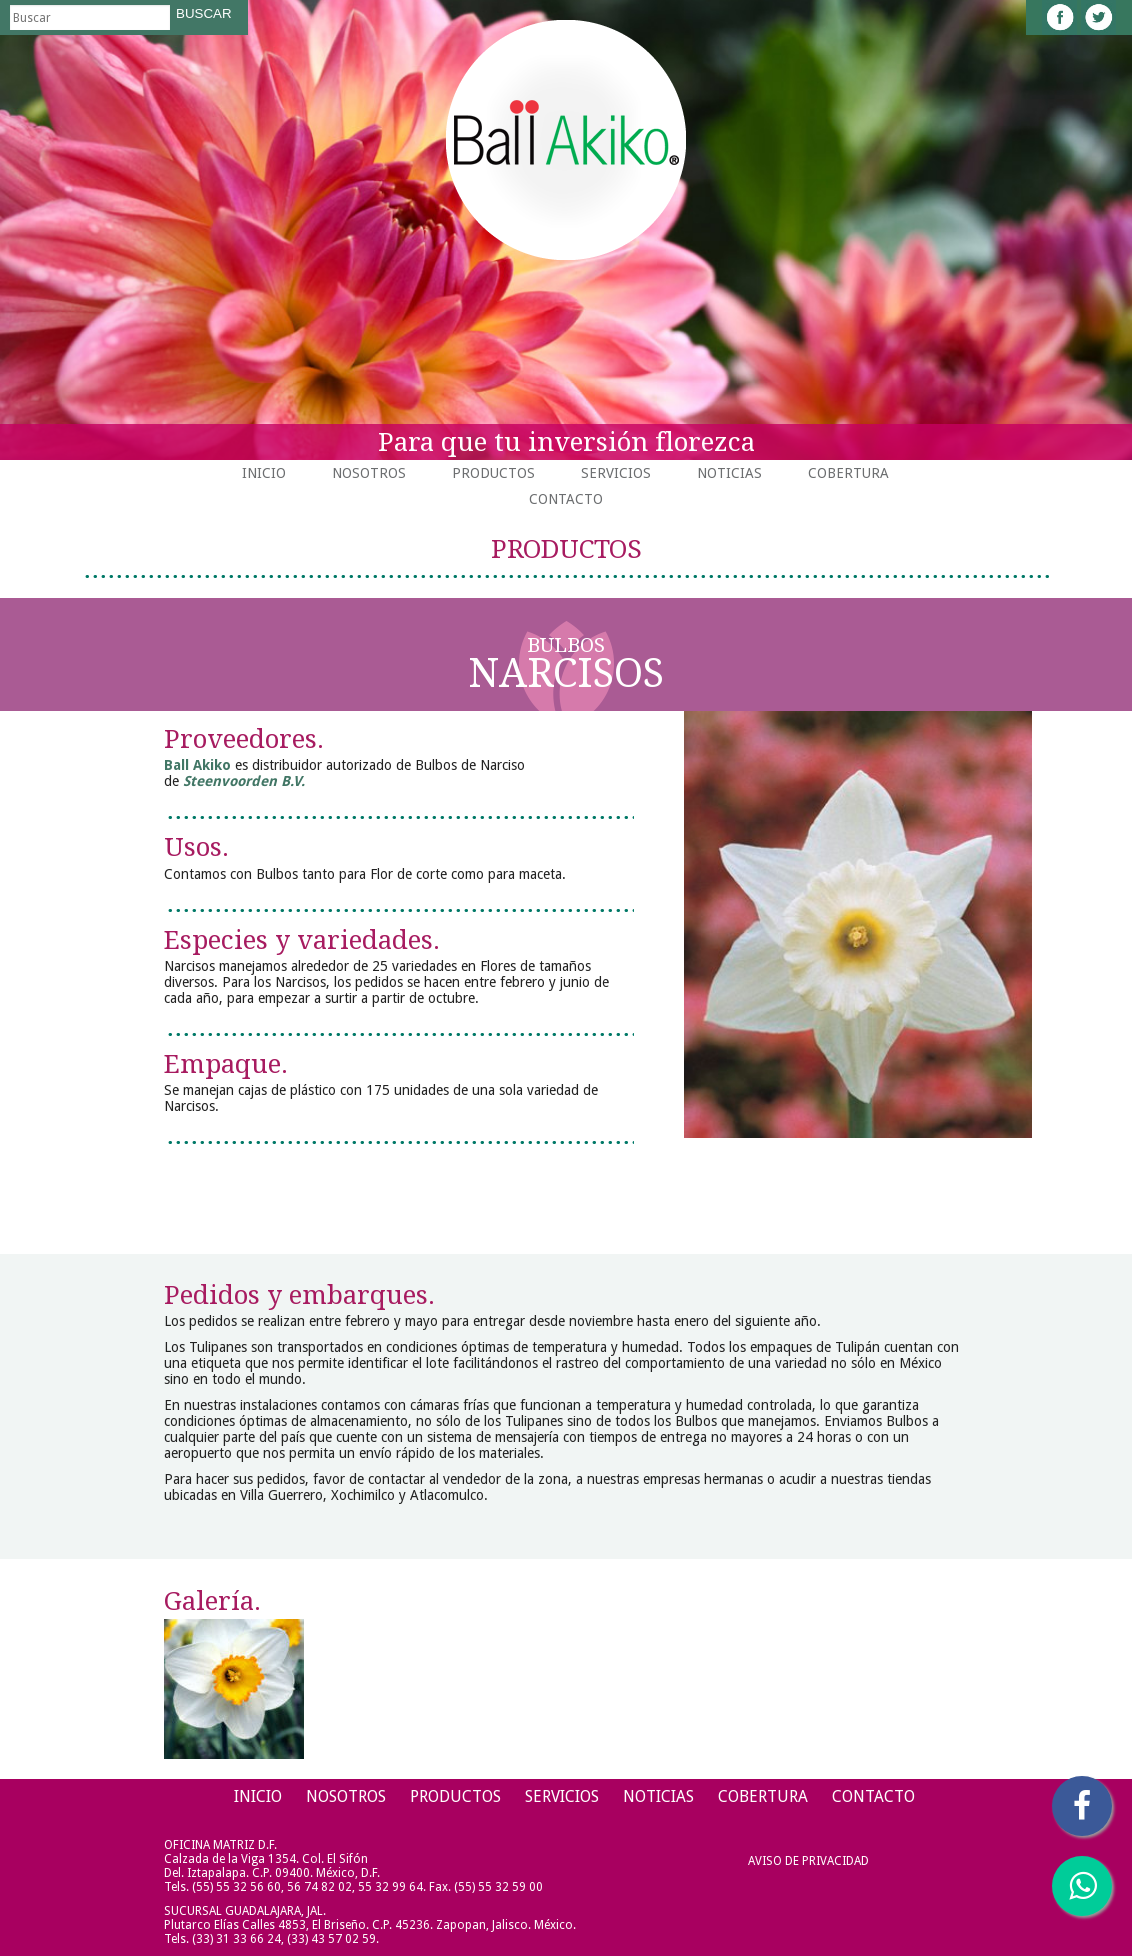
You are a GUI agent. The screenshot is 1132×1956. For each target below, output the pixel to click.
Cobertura (848, 473)
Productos (493, 473)
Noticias (729, 473)
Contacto (566, 499)
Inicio (264, 473)
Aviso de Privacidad (808, 1861)
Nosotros (369, 473)
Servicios (616, 473)
